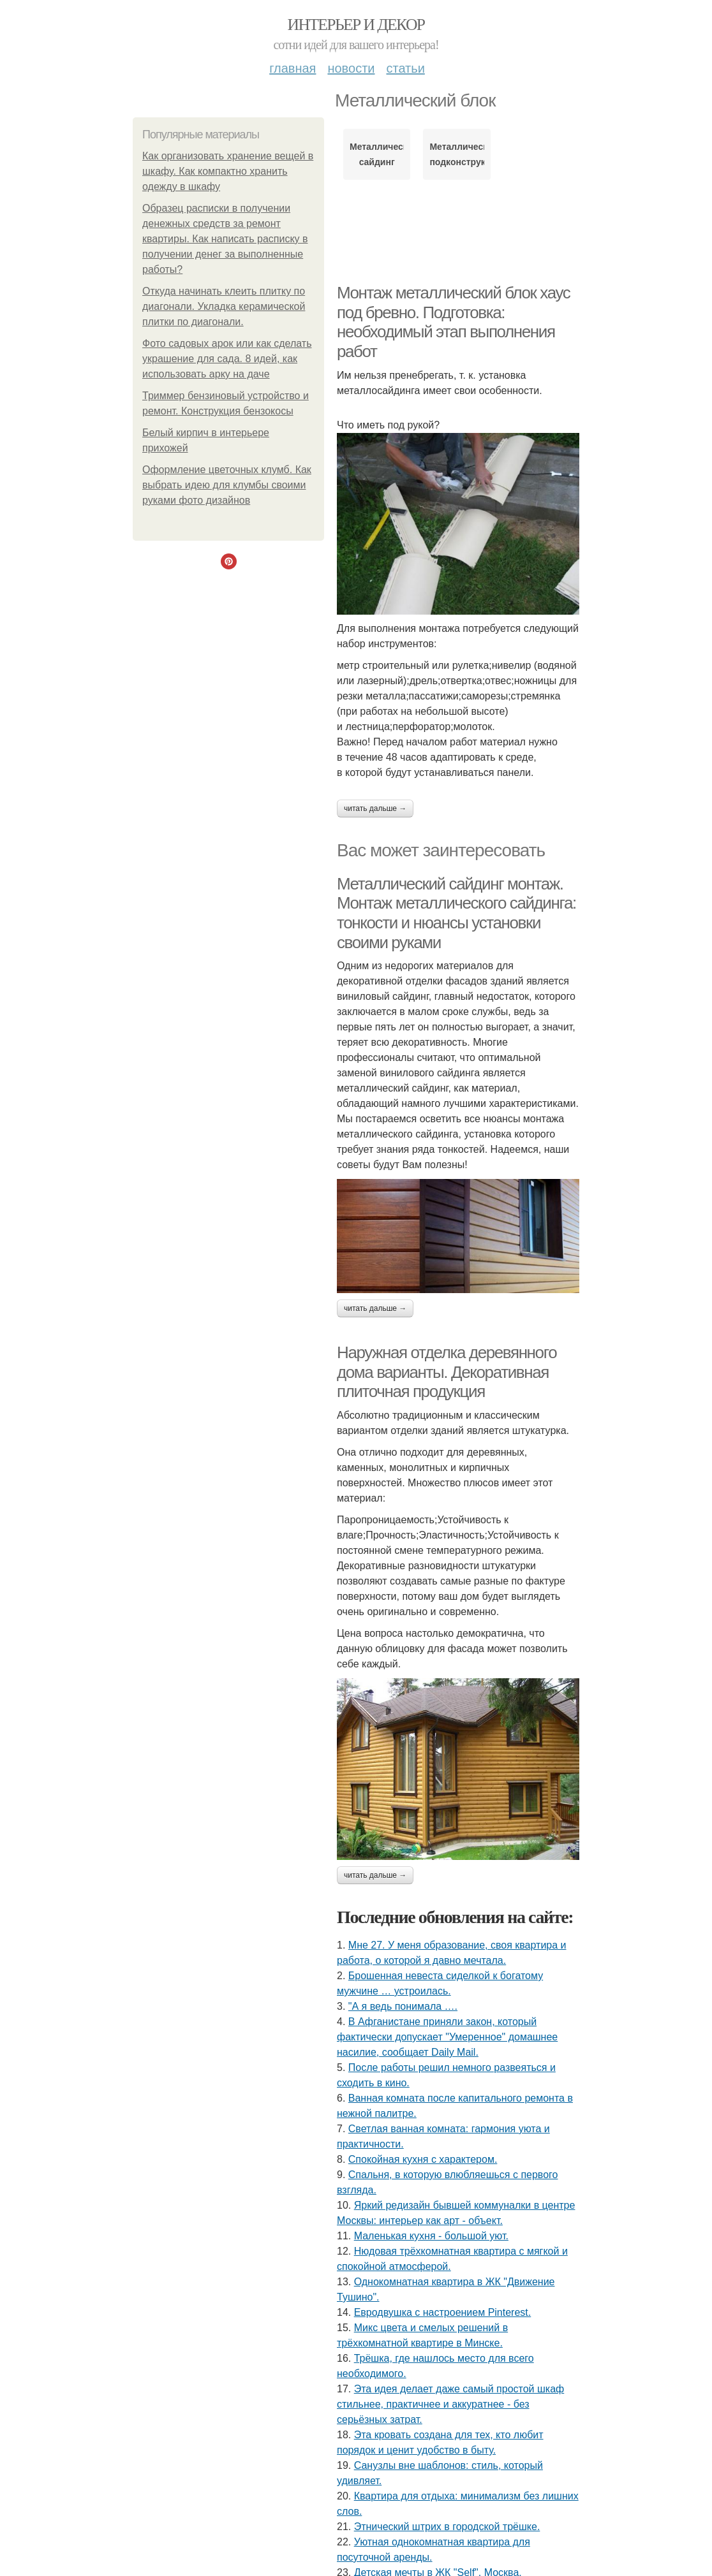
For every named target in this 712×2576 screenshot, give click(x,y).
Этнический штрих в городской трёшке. (447, 2526)
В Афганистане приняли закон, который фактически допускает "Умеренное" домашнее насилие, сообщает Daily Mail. (447, 2037)
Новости (351, 68)
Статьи (405, 68)
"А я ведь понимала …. (402, 2006)
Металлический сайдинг (377, 154)
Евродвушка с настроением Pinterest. (442, 2312)
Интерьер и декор (356, 24)
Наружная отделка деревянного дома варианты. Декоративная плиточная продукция (446, 1372)
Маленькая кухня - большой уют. (431, 2235)
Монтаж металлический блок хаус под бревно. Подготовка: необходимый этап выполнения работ (453, 322)
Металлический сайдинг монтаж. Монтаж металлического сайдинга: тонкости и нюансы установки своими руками (456, 913)
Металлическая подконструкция (456, 154)
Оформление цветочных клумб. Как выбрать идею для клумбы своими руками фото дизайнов (226, 485)
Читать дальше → (375, 808)
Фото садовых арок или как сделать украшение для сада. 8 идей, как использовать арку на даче (227, 358)
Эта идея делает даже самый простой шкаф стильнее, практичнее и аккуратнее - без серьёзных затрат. (450, 2404)
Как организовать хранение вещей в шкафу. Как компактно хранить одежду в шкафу (227, 171)
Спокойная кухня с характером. (423, 2159)
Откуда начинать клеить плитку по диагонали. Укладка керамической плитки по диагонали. (223, 306)
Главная (292, 68)
